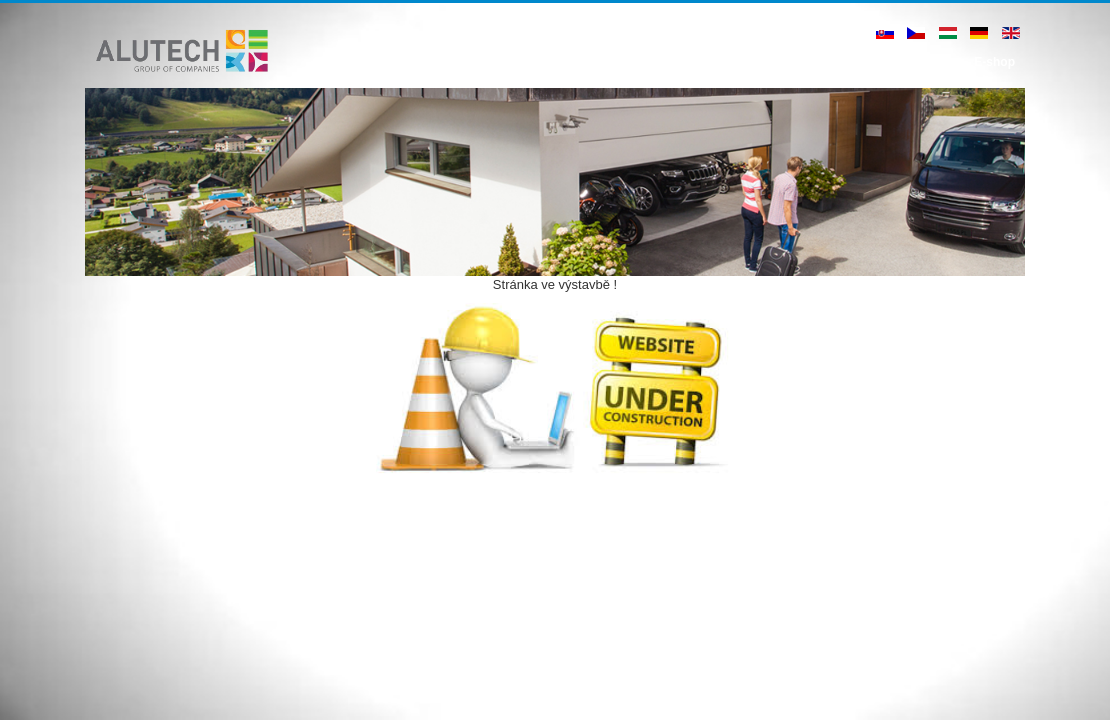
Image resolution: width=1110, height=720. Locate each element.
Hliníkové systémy (568, 62)
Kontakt (932, 62)
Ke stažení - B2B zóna (827, 62)
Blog (731, 62)
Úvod (481, 62)
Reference (669, 62)
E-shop (994, 62)
